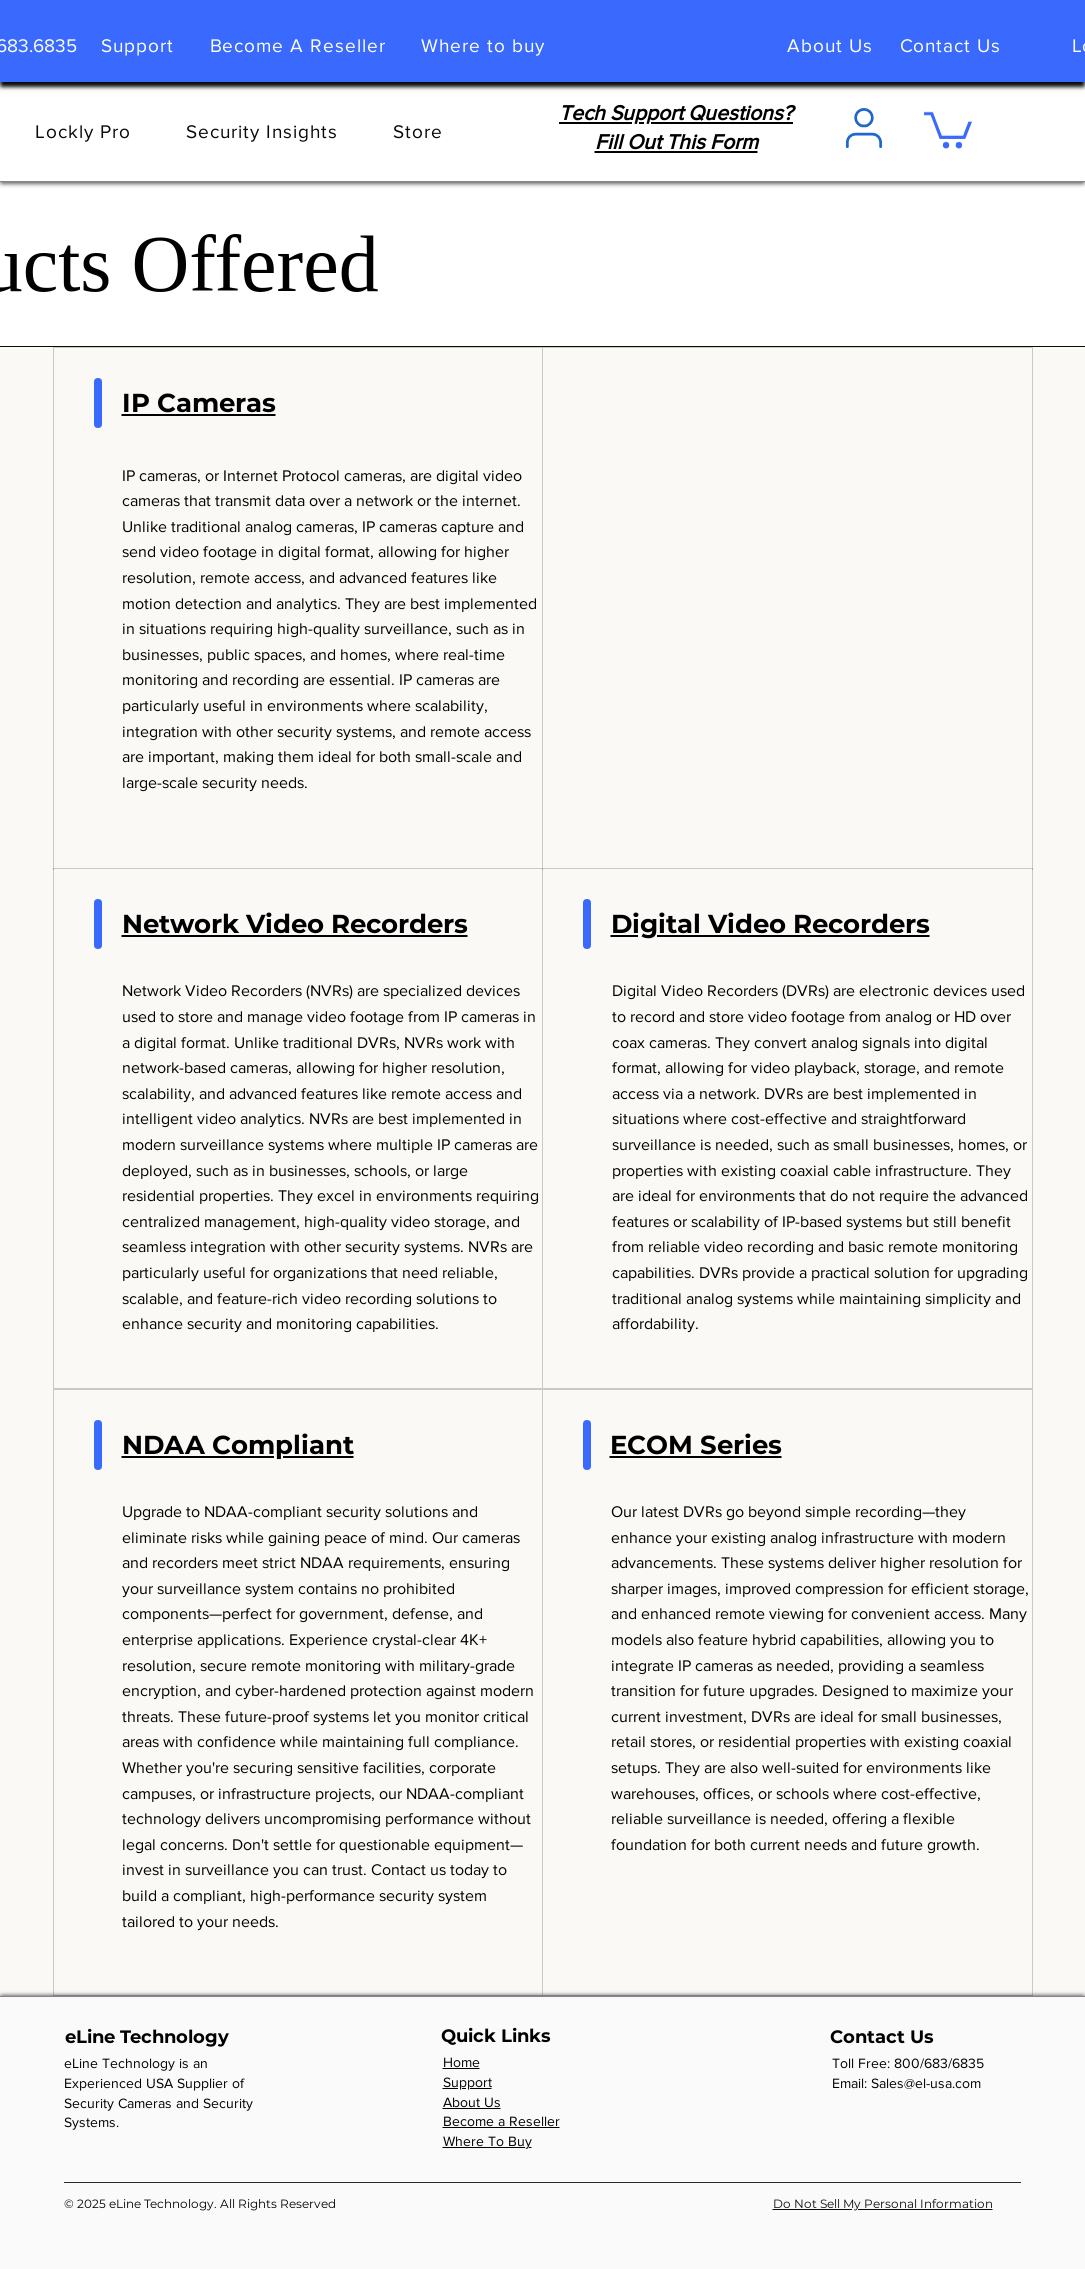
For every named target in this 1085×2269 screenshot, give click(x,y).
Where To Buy (487, 2141)
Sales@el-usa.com (926, 2083)
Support (467, 2082)
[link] (948, 128)
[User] (864, 128)
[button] (418, 131)
